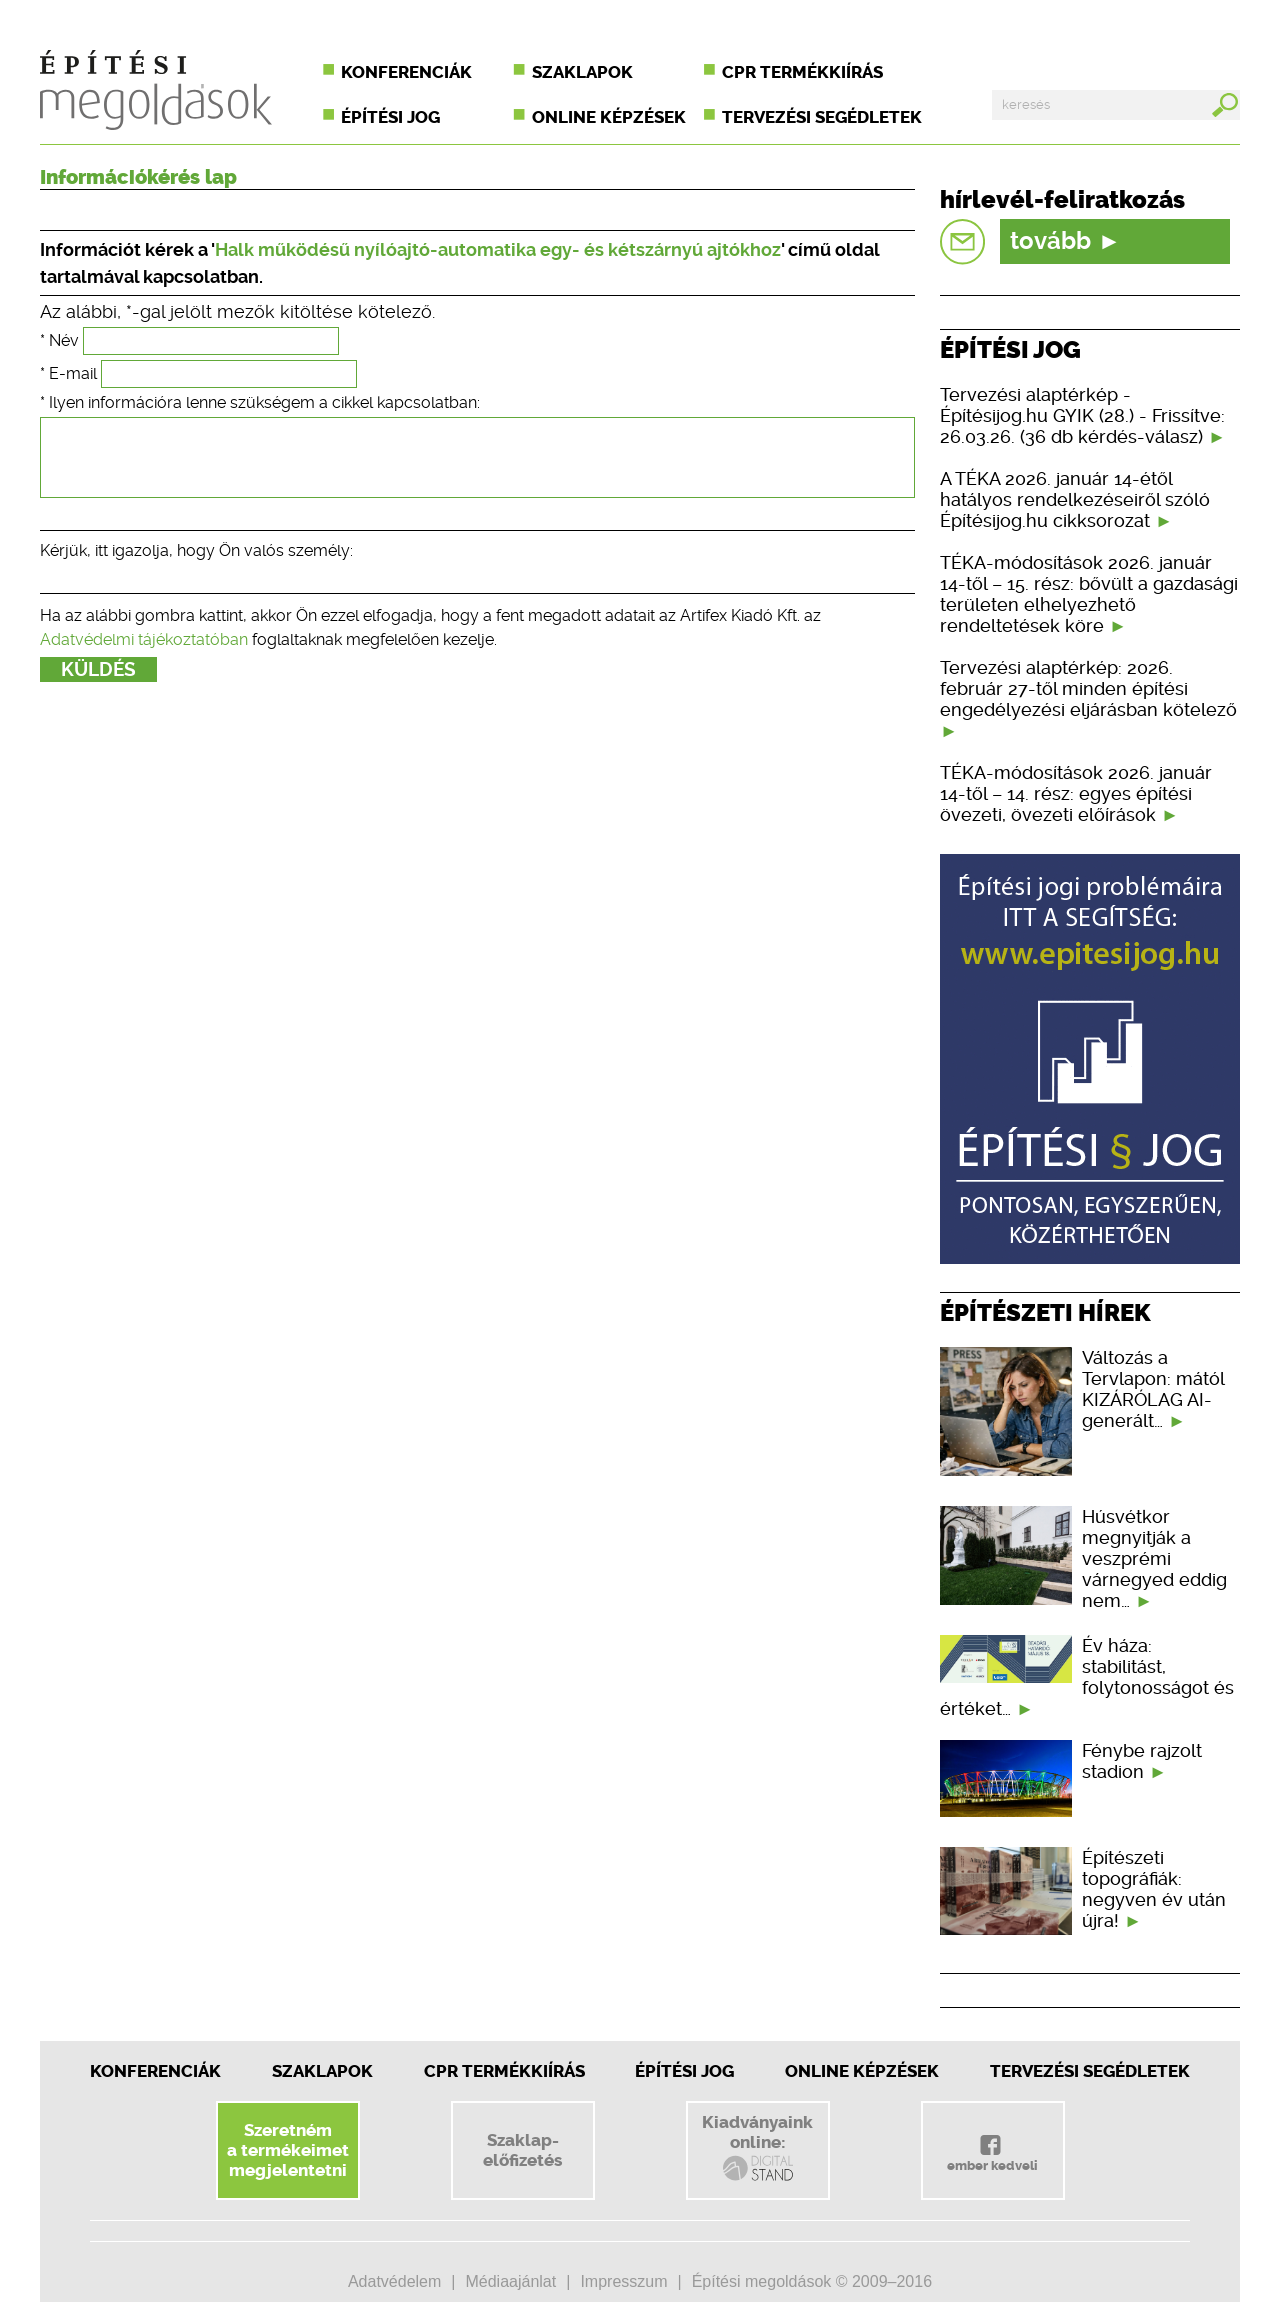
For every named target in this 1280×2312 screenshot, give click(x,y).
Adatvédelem (394, 2281)
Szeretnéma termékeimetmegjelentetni (288, 2150)
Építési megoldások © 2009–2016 (812, 2281)
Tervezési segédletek (822, 117)
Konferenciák (406, 72)
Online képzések (609, 117)
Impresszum (623, 2281)
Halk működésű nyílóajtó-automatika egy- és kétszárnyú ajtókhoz (498, 249)
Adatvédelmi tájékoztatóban (144, 654)
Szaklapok (582, 72)
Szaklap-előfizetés (522, 2150)
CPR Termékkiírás (504, 2071)
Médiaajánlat (510, 2281)
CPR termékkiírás (802, 72)
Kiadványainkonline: (757, 2148)
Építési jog (390, 117)
